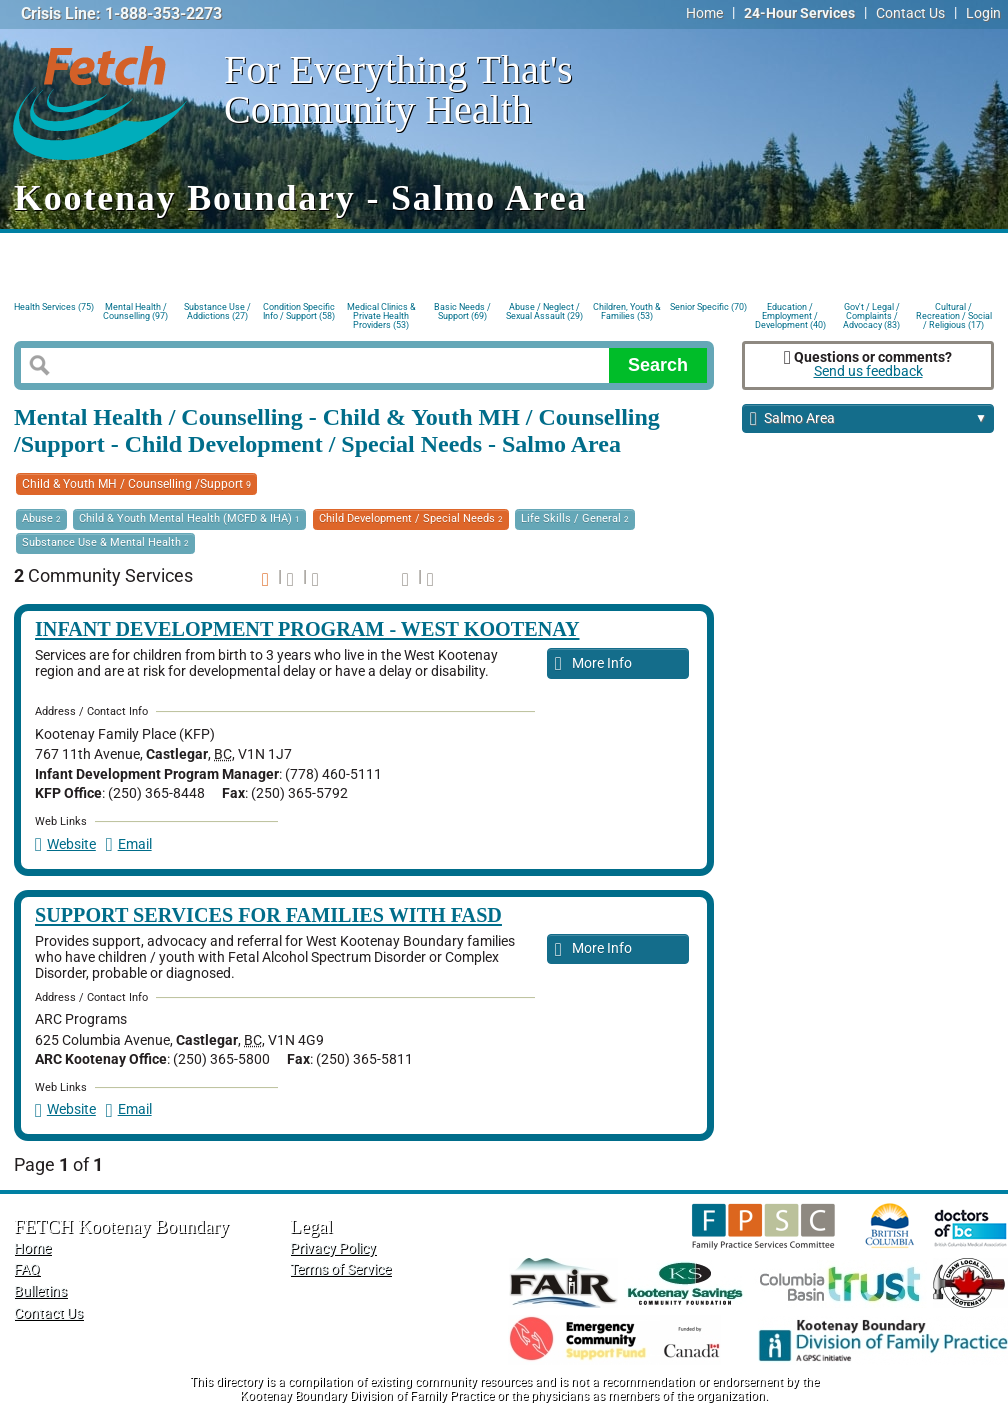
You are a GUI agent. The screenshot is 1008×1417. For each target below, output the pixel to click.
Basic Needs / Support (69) (462, 311)
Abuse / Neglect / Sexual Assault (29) (544, 311)
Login (983, 13)
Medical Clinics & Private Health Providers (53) (381, 314)
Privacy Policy (333, 1248)
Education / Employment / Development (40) (790, 314)
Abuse (41, 518)
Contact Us (910, 13)
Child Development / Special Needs (411, 518)
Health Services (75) (54, 307)
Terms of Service (340, 1269)
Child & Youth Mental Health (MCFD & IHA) (189, 518)
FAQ (27, 1269)
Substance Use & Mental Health (105, 542)
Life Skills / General (575, 518)
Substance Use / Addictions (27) (217, 311)
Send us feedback (868, 371)
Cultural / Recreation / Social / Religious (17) (954, 314)
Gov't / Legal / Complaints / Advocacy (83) (871, 314)
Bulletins (40, 1291)
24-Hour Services (799, 13)
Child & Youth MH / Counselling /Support (136, 484)
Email (129, 844)
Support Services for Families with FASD (268, 915)
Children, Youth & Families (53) (627, 311)
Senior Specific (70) (708, 307)
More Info (593, 664)
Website (65, 844)
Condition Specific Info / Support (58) (299, 311)
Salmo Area (868, 419)
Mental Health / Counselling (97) (135, 311)
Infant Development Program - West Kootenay (307, 629)
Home (704, 13)
